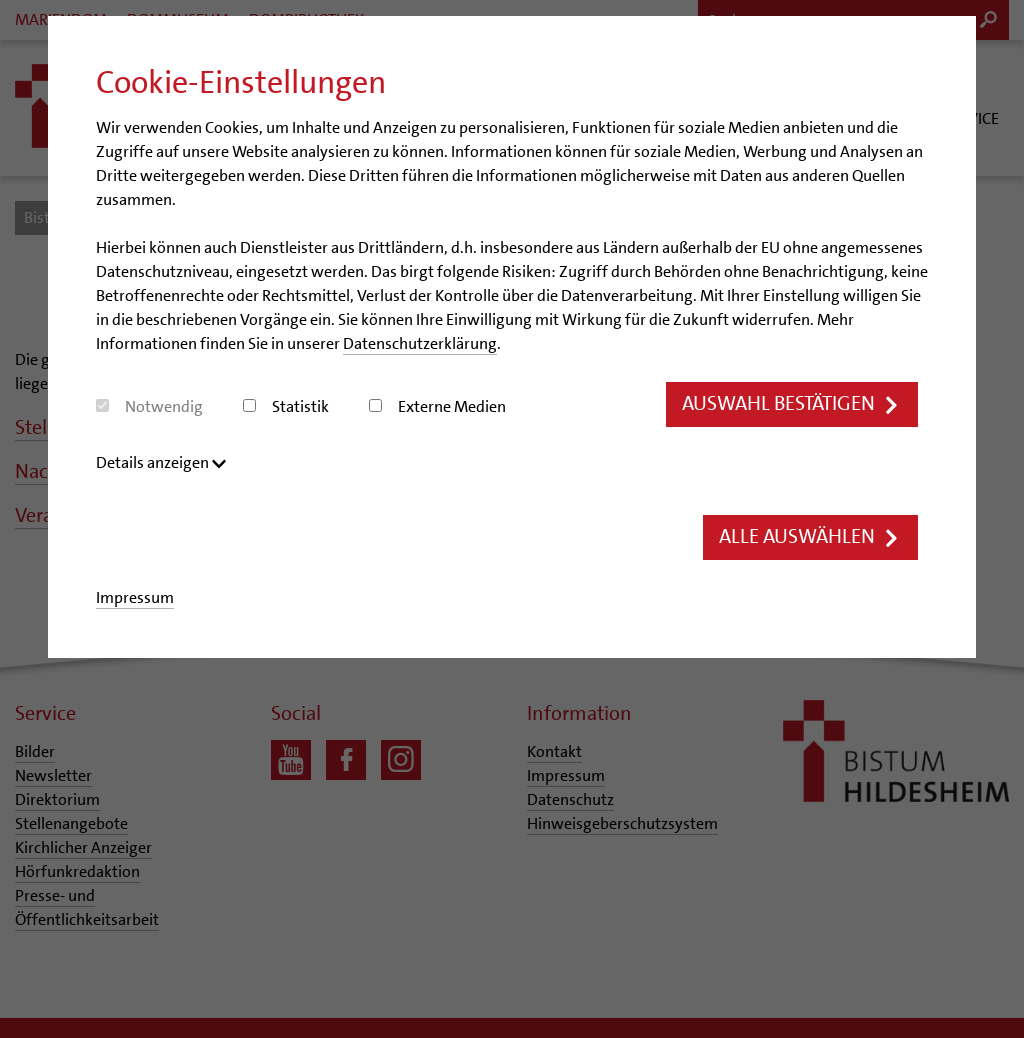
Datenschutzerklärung (420, 343)
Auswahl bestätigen (784, 404)
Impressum (135, 598)
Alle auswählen (805, 538)
